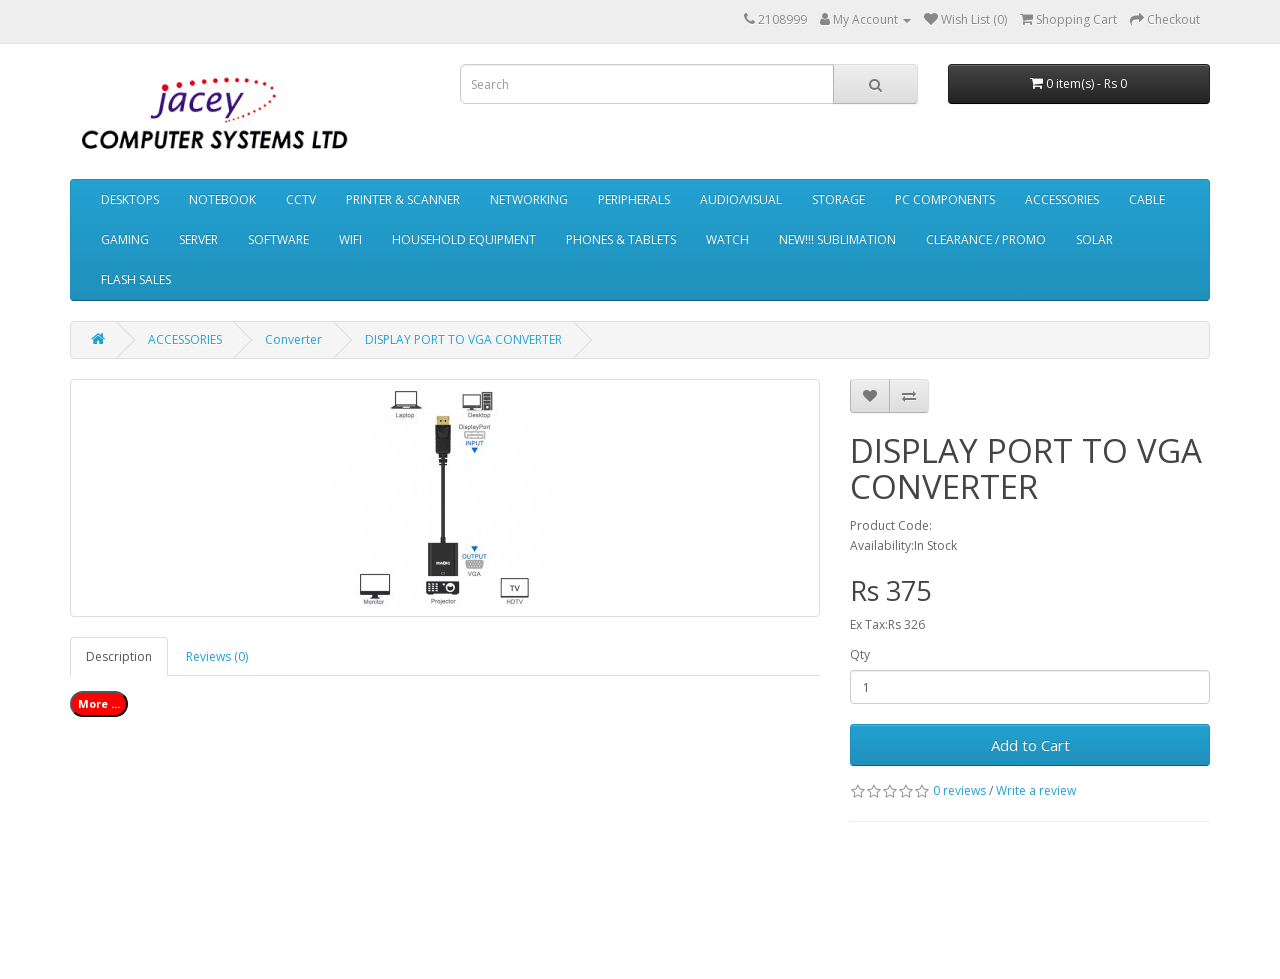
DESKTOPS (130, 199)
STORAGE (838, 199)
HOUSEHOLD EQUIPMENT (464, 239)
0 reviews (959, 790)
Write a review (1036, 790)
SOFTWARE (278, 239)
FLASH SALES (136, 279)
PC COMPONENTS (945, 199)
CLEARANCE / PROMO (986, 239)
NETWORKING (529, 199)
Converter (293, 339)
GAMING (125, 239)
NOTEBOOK (222, 199)
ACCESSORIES (1062, 199)
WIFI (350, 239)
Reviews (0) (217, 656)
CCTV (301, 199)
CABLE (1147, 199)
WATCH (727, 239)
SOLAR (1094, 239)
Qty (860, 654)
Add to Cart (1030, 745)
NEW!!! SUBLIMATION (837, 239)
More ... (99, 703)
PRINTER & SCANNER (403, 199)
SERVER (198, 239)
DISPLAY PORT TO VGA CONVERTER (463, 339)
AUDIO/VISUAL (741, 199)
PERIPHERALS (634, 199)
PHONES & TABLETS (621, 239)
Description (119, 656)
